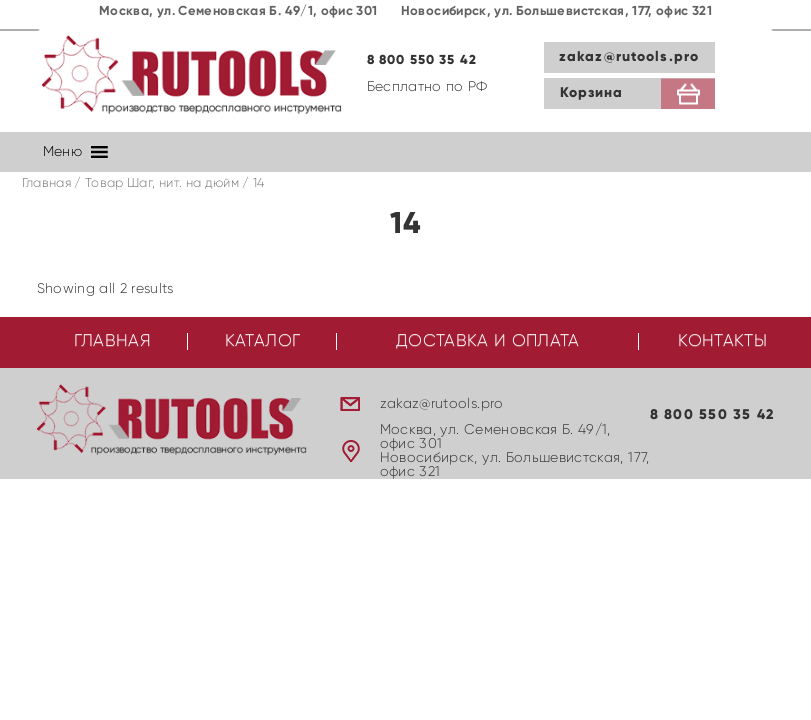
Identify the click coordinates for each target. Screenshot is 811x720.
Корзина (592, 93)
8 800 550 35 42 (422, 60)
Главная (46, 183)
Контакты (722, 341)
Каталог (262, 341)
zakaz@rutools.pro (629, 57)
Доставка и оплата (488, 341)
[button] (62, 152)
